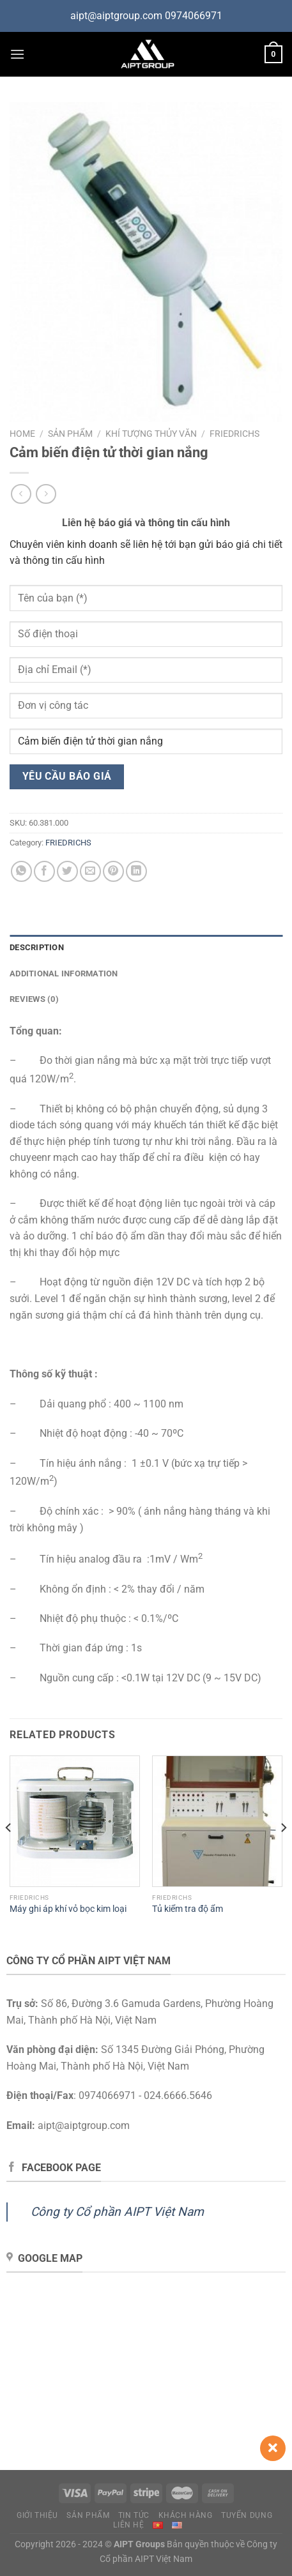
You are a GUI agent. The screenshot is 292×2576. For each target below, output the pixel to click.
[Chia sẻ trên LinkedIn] (136, 871)
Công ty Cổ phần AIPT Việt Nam (117, 2211)
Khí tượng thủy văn (151, 433)
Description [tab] (37, 947)
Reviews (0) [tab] (34, 999)
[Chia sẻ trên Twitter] (67, 871)
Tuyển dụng (246, 2515)
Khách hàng (185, 2515)
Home (22, 433)
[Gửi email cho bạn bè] (90, 871)
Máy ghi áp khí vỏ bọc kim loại (68, 1909)
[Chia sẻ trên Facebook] (44, 871)
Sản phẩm (70, 433)
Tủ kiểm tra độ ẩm (187, 1909)
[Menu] (17, 54)
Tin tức (134, 2515)
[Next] (283, 1852)
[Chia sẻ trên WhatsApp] (21, 871)
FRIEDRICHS (234, 433)
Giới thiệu (37, 2515)
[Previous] (9, 1852)
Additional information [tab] (64, 973)
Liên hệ (128, 2524)
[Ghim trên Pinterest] (113, 871)
